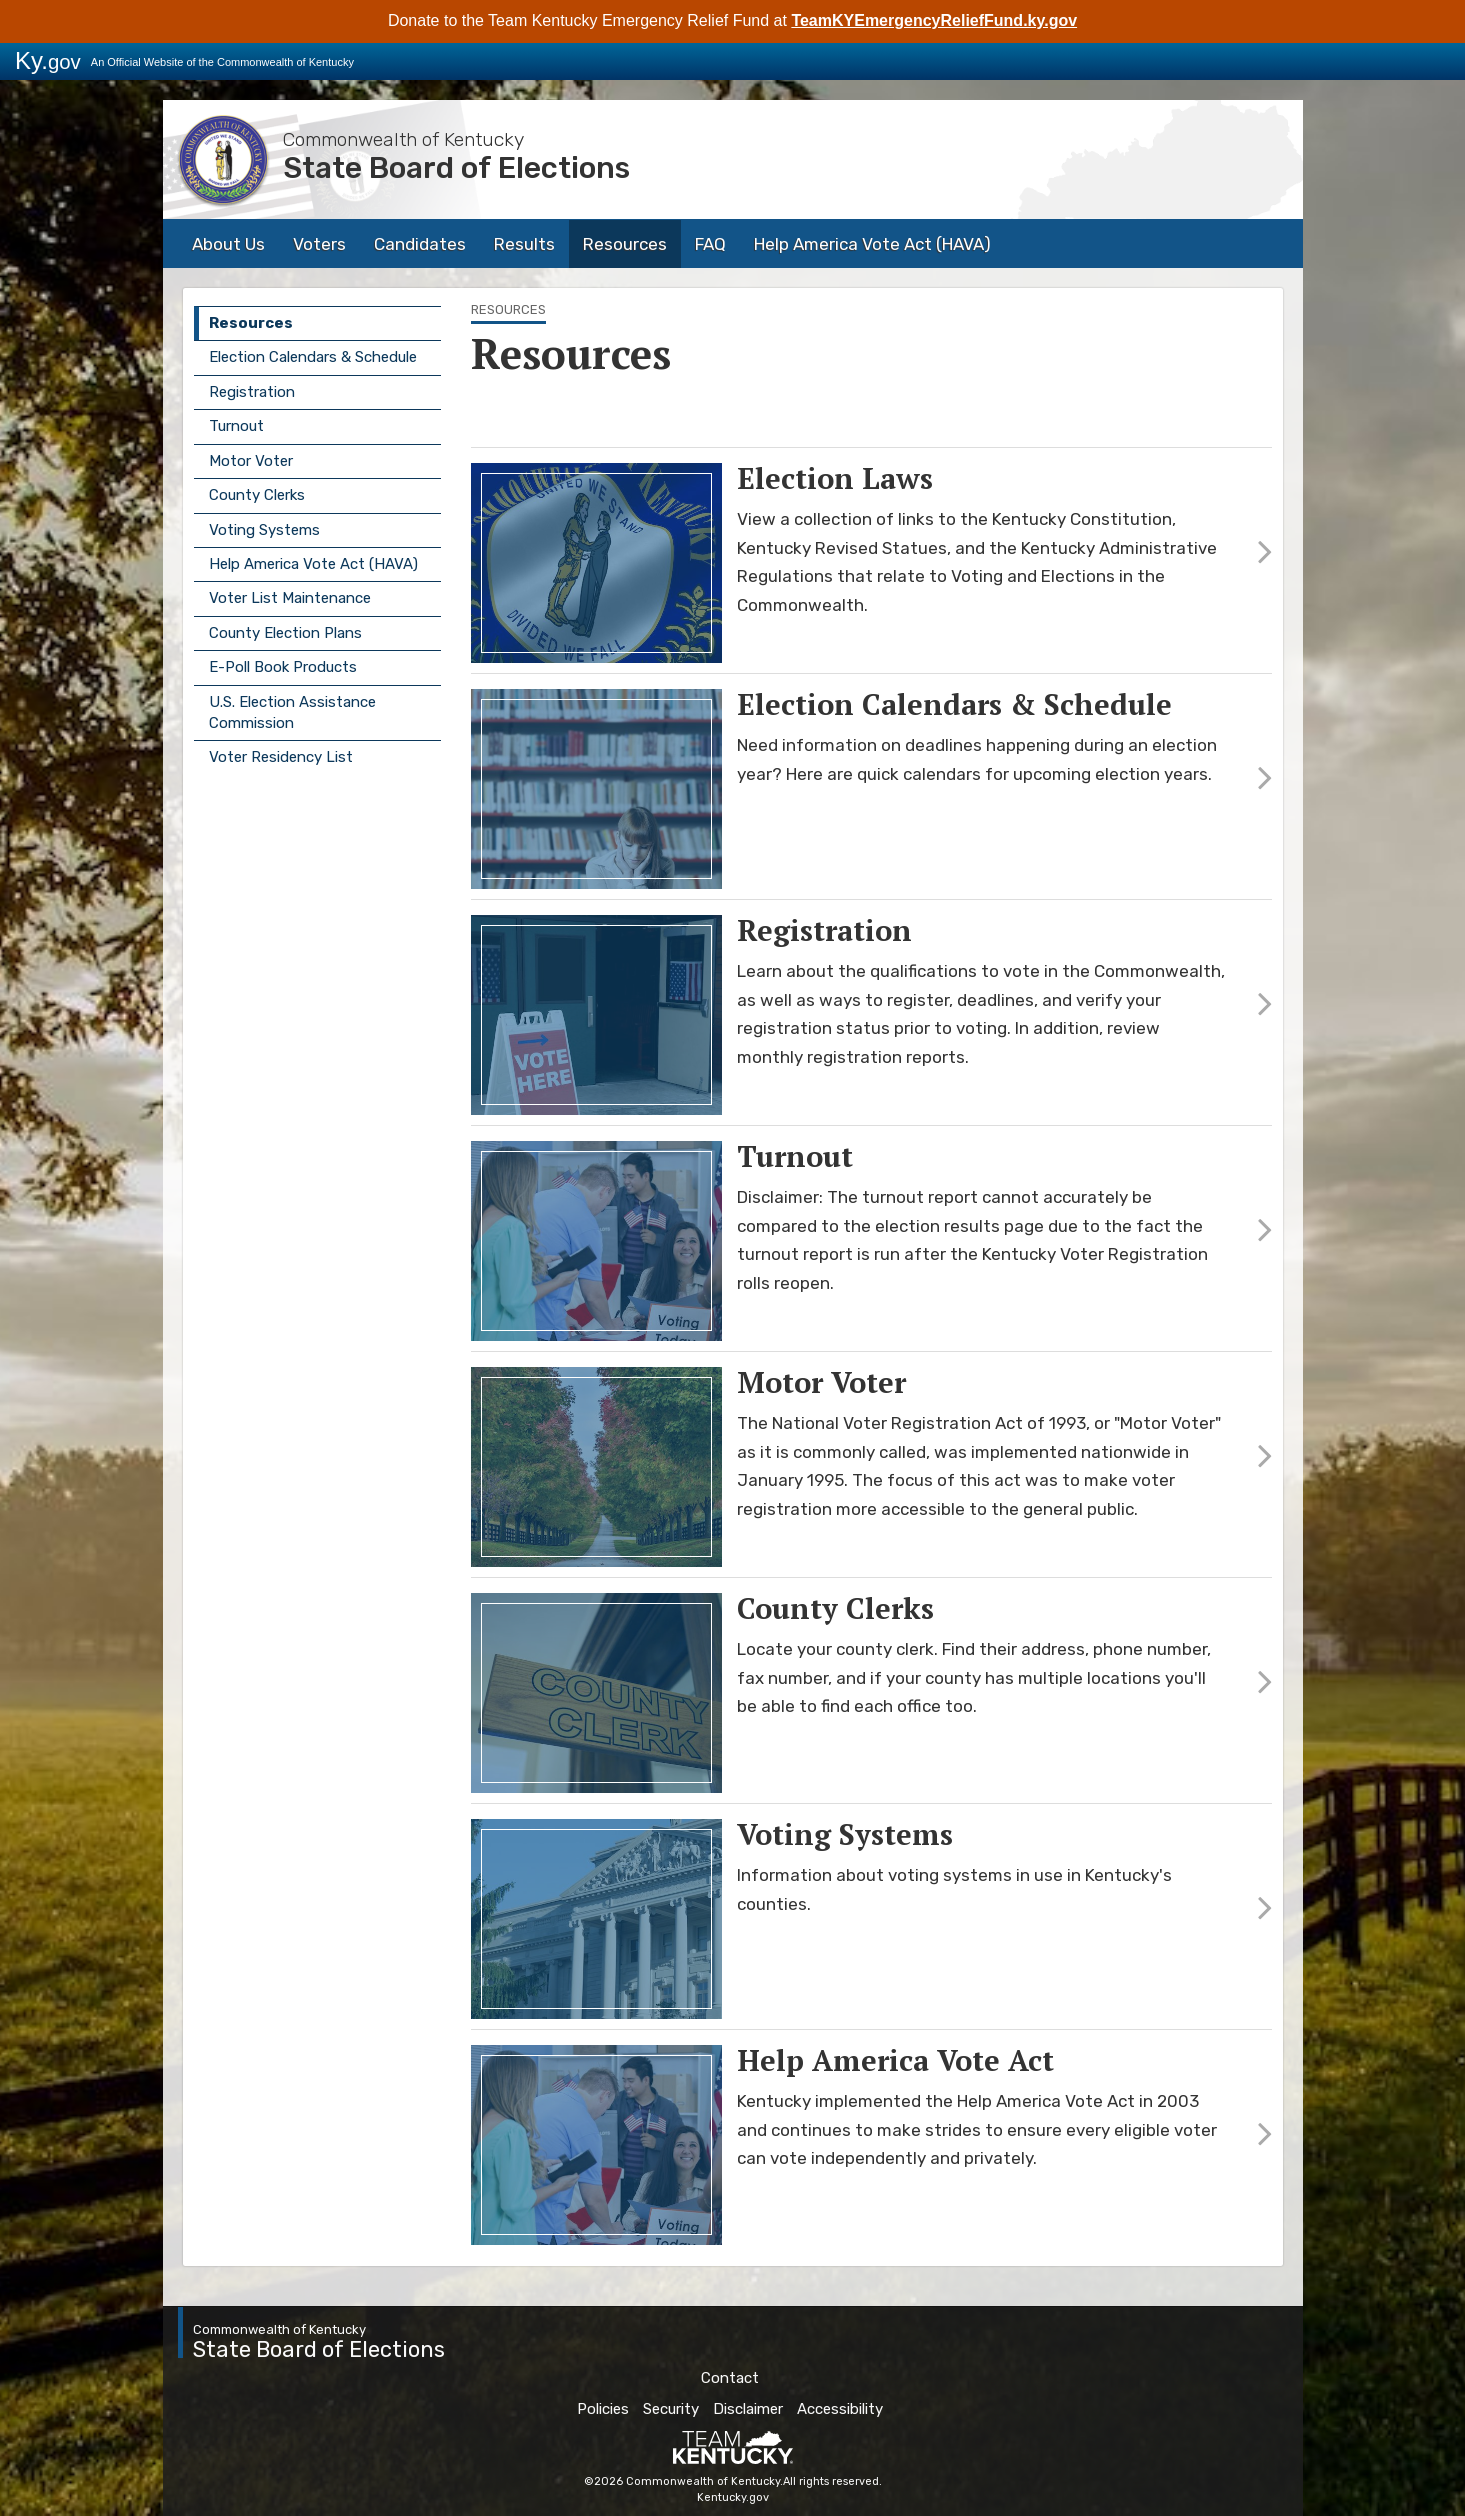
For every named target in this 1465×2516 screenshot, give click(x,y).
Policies (603, 2409)
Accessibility (840, 2409)
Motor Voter (251, 461)
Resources (625, 244)
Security (671, 2409)
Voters (319, 244)
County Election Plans (285, 633)
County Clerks (257, 495)
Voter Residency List (281, 757)
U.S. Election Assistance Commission (292, 712)
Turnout (236, 426)
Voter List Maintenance (290, 598)
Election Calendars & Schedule (313, 357)
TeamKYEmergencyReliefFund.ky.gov (934, 20)
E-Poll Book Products (283, 667)
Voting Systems (264, 530)
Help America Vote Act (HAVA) (872, 244)
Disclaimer (748, 2409)
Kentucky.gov (733, 2497)
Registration (252, 392)
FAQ (710, 244)
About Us (228, 244)
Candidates (420, 244)
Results (524, 244)
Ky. (48, 60)
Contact (730, 2378)
